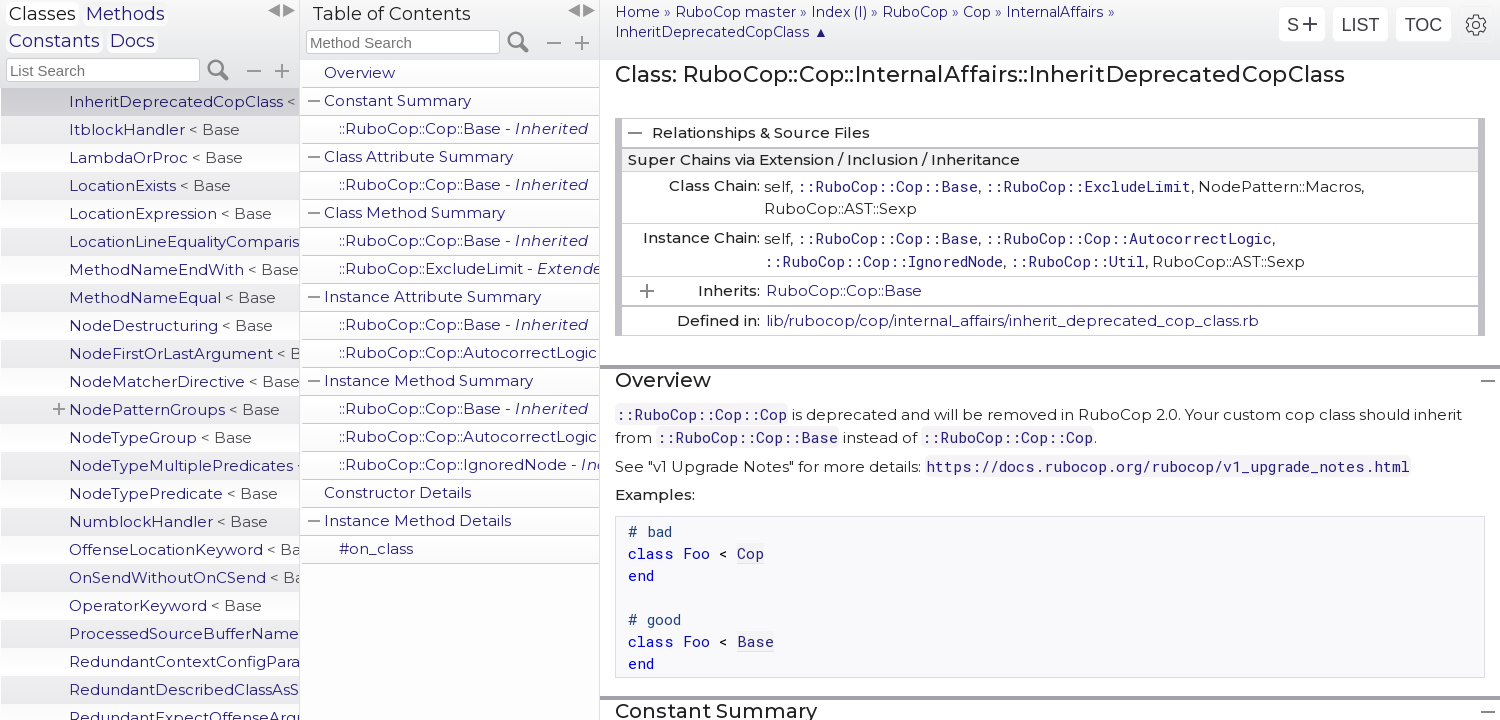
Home (637, 12)
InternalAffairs (1055, 12)
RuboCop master (735, 12)
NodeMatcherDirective (184, 381)
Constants (54, 41)
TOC (1424, 25)
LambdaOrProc (156, 157)
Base (755, 641)
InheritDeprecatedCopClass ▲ (721, 32)
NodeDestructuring (171, 325)
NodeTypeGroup (160, 437)
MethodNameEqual (172, 297)
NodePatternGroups (174, 409)
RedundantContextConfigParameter (184, 661)
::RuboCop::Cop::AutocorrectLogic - (469, 352)
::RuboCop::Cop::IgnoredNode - (469, 464)
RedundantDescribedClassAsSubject (184, 689)
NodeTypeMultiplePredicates (184, 465)
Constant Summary (397, 100)
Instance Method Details (417, 520)
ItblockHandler (154, 129)
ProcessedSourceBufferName (184, 633)
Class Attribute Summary (418, 156)
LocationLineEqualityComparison (184, 241)
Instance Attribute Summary (432, 296)
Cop (977, 12)
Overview (359, 72)
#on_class (376, 548)
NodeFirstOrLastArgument (184, 353)
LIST (1360, 25)
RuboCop (915, 12)
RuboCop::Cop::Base (844, 290)
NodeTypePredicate (173, 493)
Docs (132, 41)
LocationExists (150, 185)
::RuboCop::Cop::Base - (464, 128)
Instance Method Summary (428, 380)
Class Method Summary (414, 212)
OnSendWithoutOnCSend (184, 577)
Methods (125, 14)
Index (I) (839, 12)
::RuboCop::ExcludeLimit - (469, 268)
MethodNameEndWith (184, 269)
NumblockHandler (168, 521)
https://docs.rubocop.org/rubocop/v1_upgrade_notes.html (1168, 466)
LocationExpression (170, 213)
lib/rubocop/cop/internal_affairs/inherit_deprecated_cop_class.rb (1012, 320)
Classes (42, 14)
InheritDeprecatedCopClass (184, 101)
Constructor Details (397, 492)
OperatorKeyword (165, 605)
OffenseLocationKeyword (184, 549)
